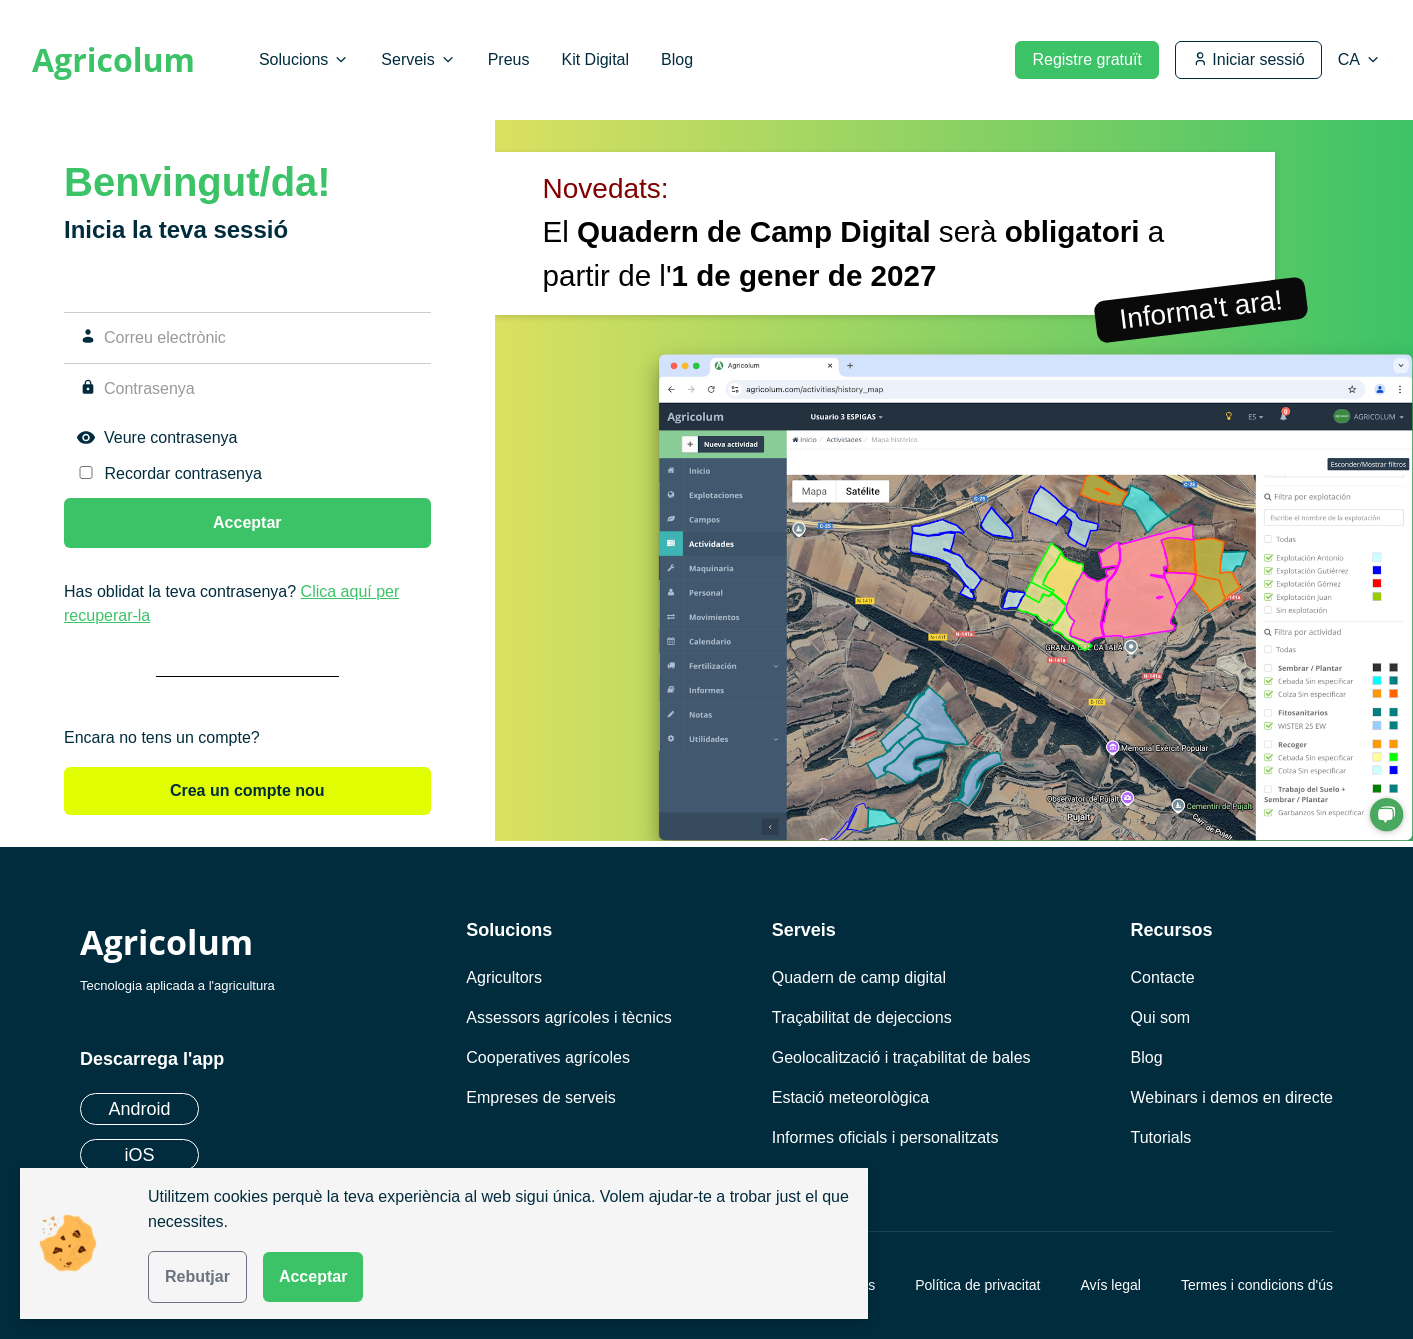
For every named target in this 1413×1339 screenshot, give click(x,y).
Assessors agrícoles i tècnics (568, 1017)
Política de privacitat (977, 1285)
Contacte (1163, 977)
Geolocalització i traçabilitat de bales (901, 1057)
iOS (139, 1155)
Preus (509, 59)
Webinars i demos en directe (1232, 1097)
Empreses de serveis (540, 1097)
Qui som (1161, 1017)
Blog (677, 59)
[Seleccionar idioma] (1359, 60)
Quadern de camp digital (859, 977)
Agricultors (504, 977)
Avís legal (1110, 1285)
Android (139, 1109)
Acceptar (313, 1276)
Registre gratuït (1086, 59)
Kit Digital (595, 59)
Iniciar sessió (1248, 59)
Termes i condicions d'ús (1257, 1285)
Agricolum (113, 59)
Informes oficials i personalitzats (885, 1137)
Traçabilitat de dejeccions (862, 1017)
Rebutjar (197, 1276)
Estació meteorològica (850, 1097)
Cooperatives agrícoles (548, 1057)
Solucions (304, 59)
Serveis (418, 59)
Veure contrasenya (170, 437)
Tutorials (1161, 1137)
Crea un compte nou (247, 790)
